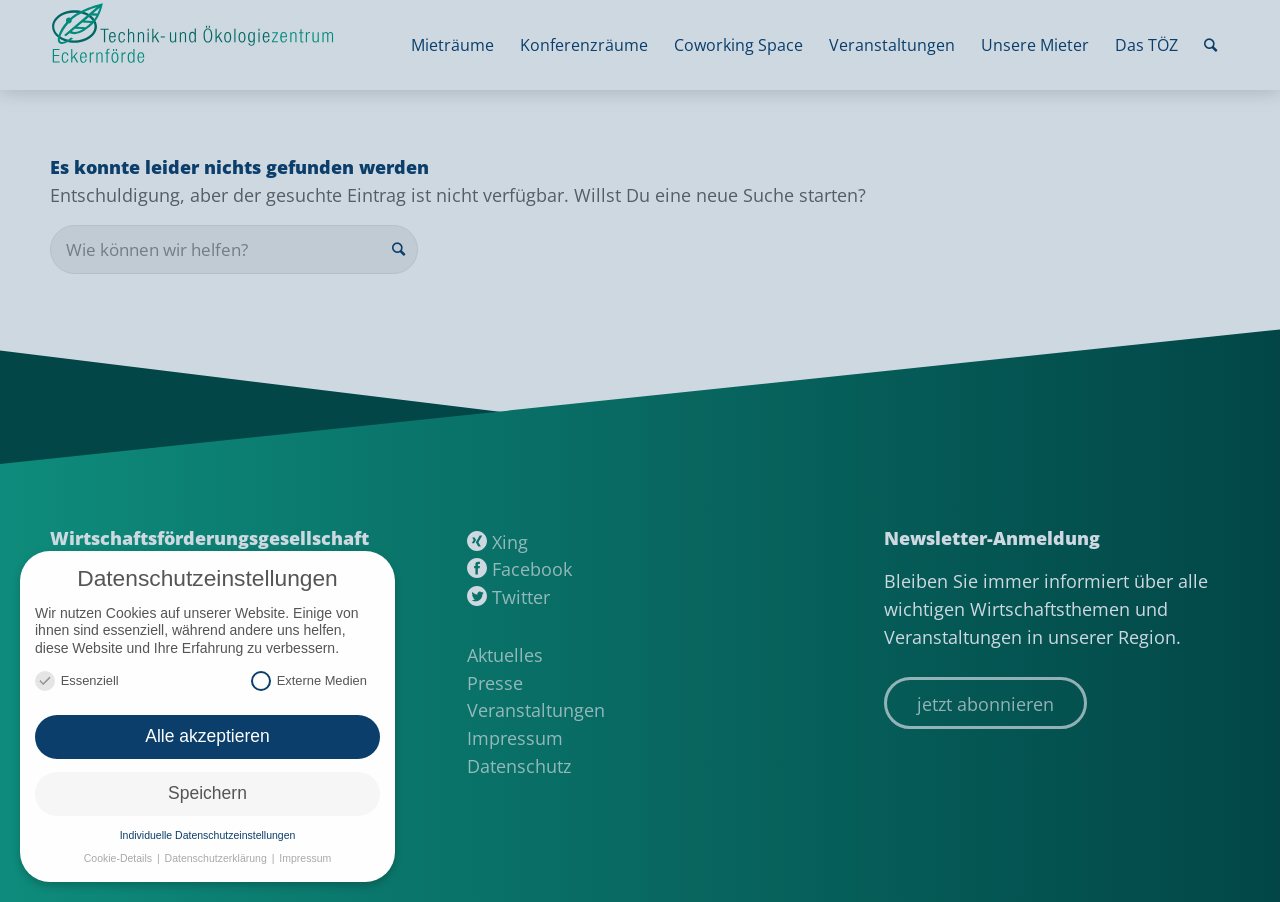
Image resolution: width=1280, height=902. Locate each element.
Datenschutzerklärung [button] (217, 858)
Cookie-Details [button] (119, 858)
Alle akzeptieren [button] (207, 736)
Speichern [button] (207, 793)
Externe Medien (309, 680)
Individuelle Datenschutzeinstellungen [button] (208, 835)
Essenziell (77, 680)
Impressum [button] (305, 858)
